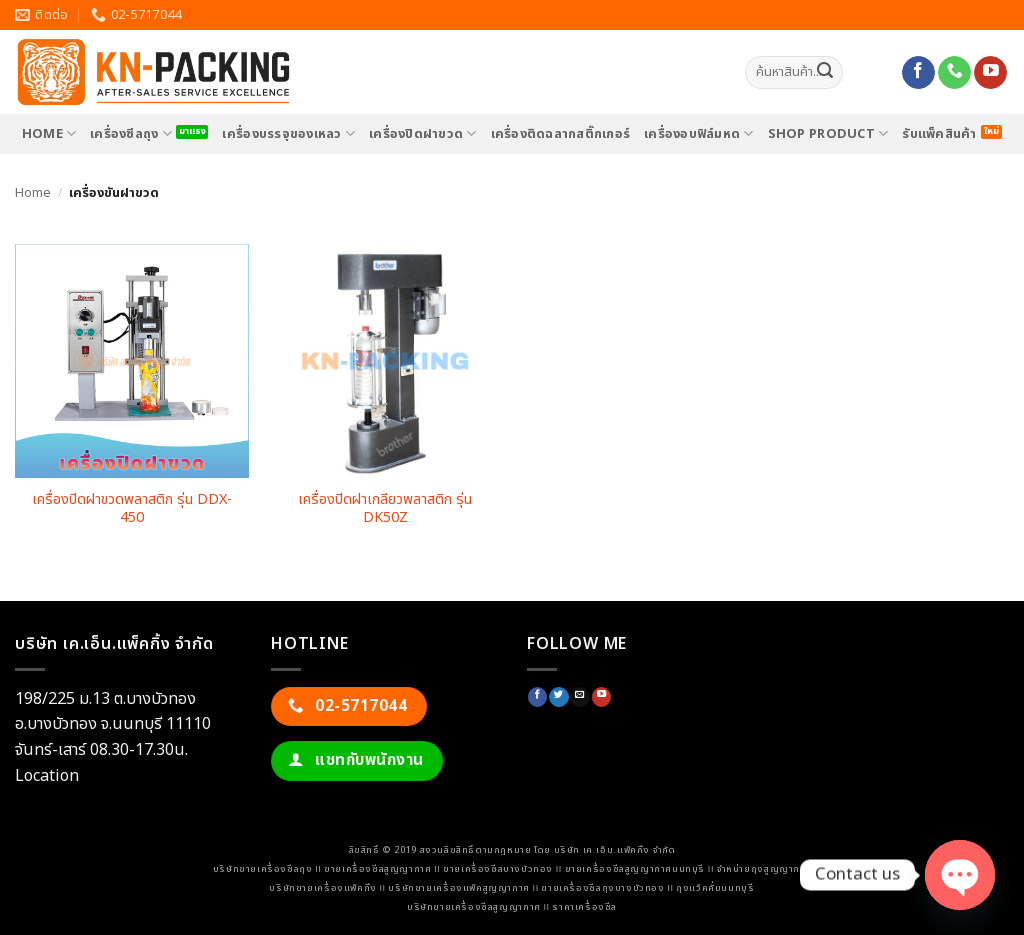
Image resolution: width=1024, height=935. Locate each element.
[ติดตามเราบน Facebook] (918, 73)
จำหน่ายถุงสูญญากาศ (764, 869)
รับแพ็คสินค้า (939, 134)
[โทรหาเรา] (954, 73)
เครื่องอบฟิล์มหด (699, 134)
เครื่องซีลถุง (131, 134)
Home (33, 193)
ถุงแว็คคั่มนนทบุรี (715, 888)
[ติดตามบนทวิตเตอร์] (558, 697)
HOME (49, 134)
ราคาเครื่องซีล (584, 907)
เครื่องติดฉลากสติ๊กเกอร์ (561, 134)
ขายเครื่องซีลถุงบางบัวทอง (602, 888)
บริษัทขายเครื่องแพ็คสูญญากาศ (458, 888)
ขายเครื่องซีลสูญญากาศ (377, 869)
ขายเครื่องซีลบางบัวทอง (498, 869)
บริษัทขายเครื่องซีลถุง (263, 869)
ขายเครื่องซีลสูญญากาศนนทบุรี (635, 869)
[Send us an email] (579, 697)
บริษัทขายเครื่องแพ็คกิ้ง (322, 888)
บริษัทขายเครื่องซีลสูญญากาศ (474, 907)
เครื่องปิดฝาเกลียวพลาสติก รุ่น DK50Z (385, 509)
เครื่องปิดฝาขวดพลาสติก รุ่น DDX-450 (132, 509)
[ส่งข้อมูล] (825, 73)
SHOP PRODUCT (828, 134)
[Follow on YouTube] (990, 73)
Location (47, 776)
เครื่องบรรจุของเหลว (288, 134)
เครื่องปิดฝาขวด (423, 134)
